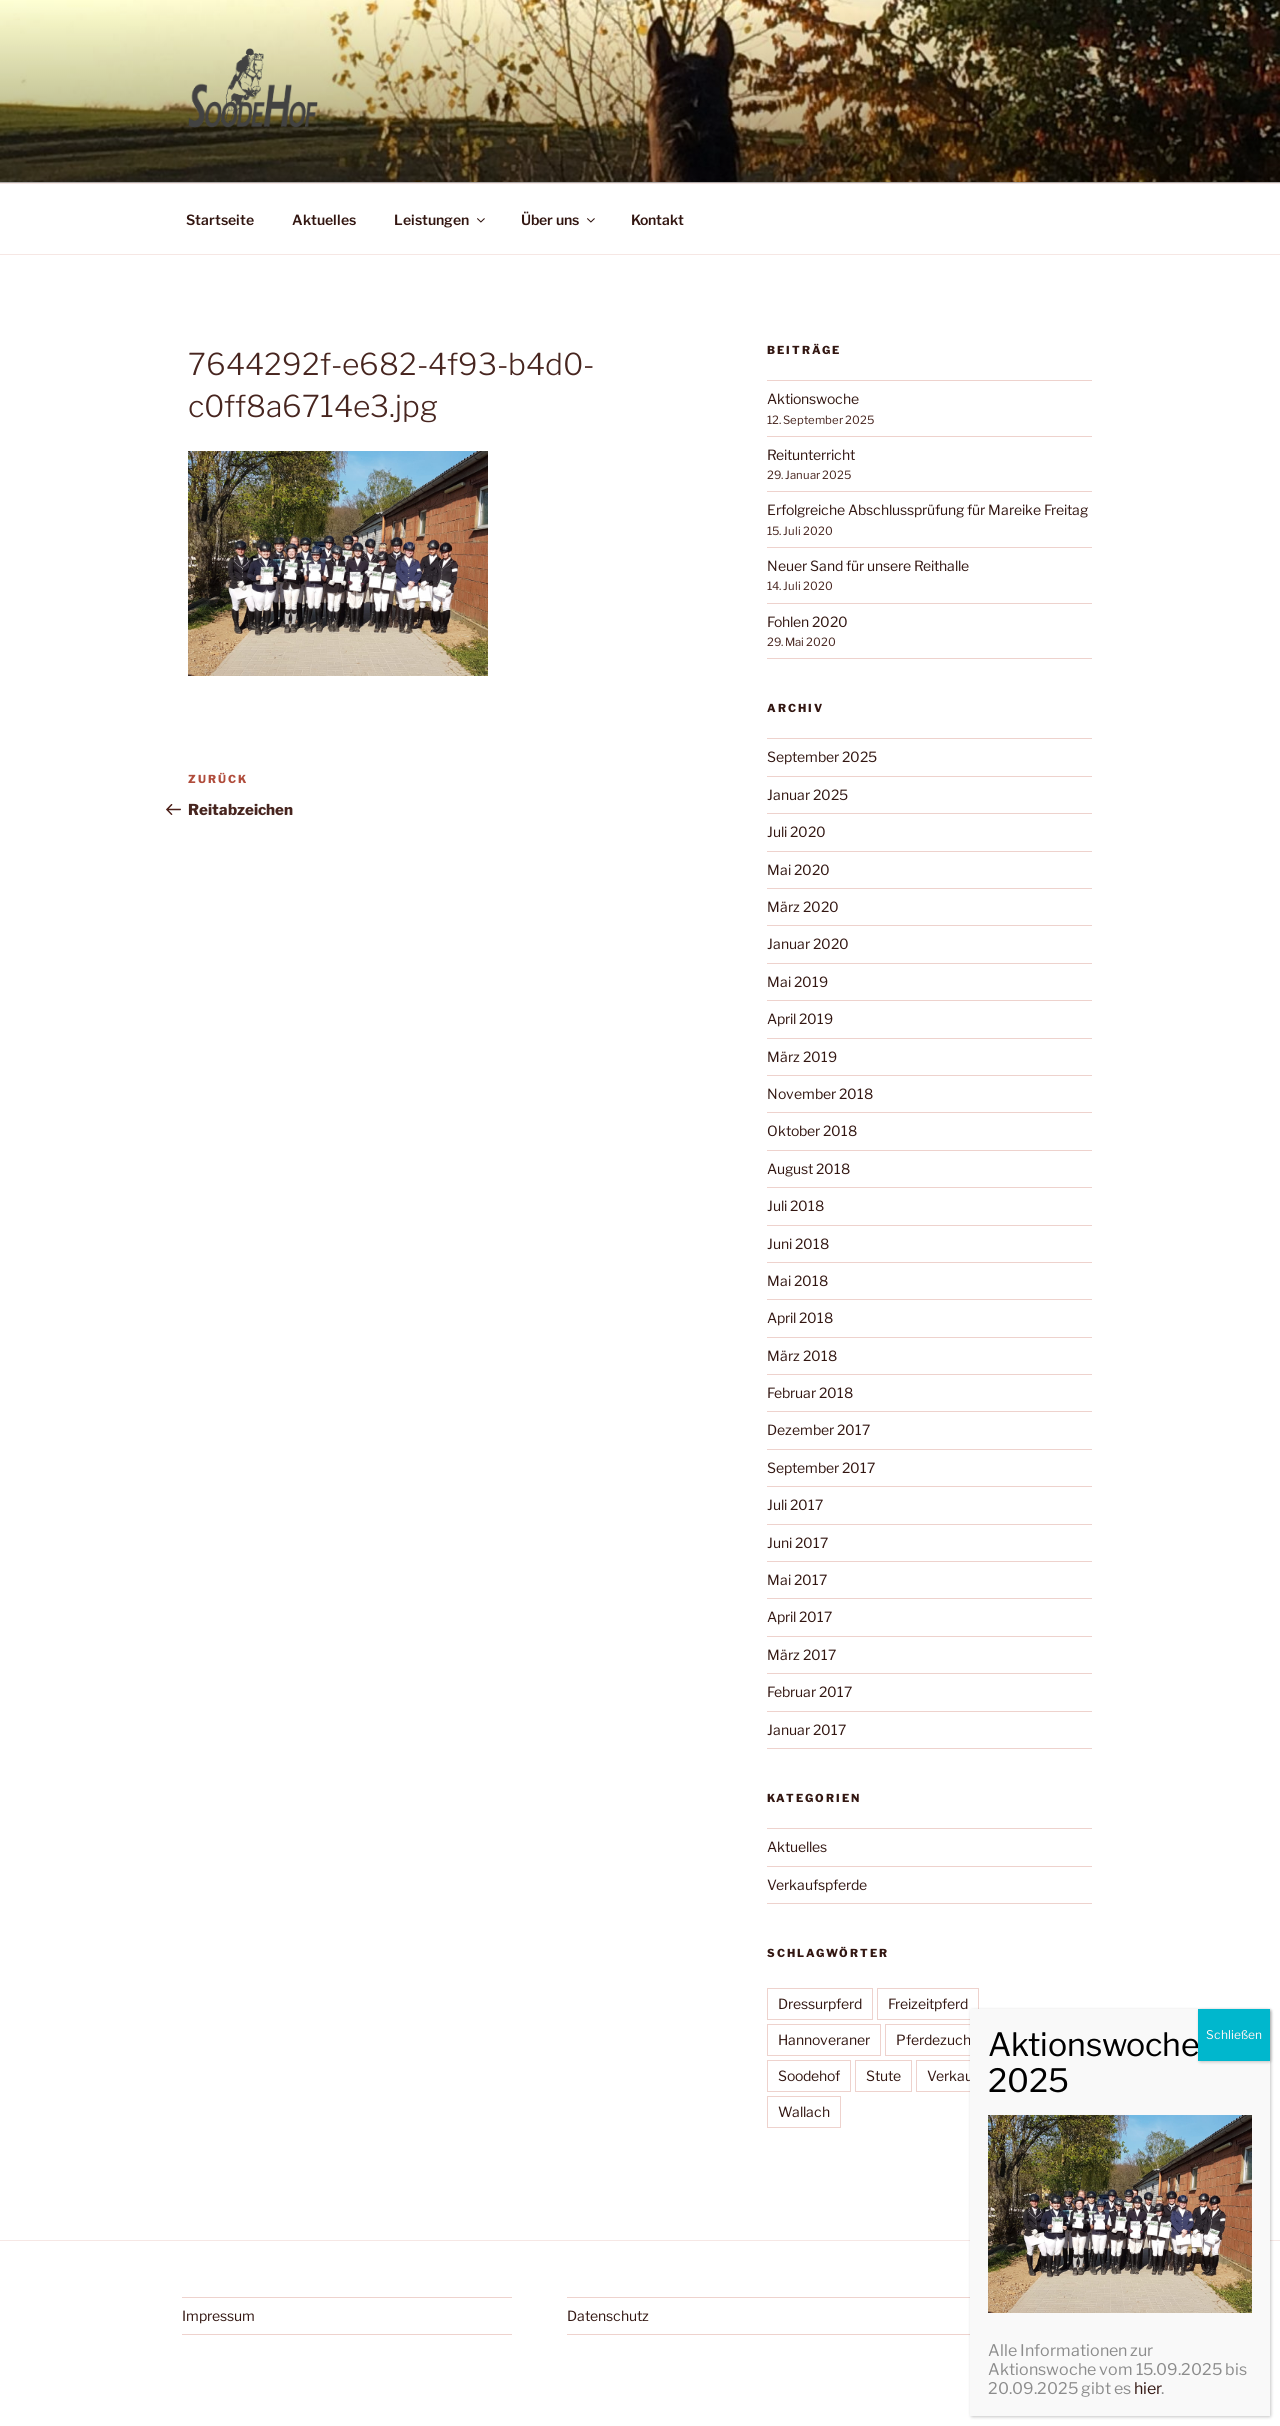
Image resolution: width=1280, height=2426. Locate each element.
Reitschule (1035, 2039)
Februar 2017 (809, 1691)
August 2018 (808, 1168)
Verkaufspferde (817, 1884)
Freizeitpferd (928, 2003)
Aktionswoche (813, 398)
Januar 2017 (806, 1729)
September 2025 (822, 756)
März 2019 (802, 1056)
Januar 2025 (807, 794)
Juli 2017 (795, 1504)
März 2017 (801, 1654)
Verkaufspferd (973, 2075)
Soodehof (809, 2075)
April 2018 (800, 1317)
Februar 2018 (810, 1392)
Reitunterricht (811, 454)
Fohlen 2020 (807, 621)
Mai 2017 (797, 1579)
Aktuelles (324, 219)
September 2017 (821, 1467)
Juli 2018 (795, 1205)
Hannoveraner (824, 2039)
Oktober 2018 (812, 1130)
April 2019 (800, 1018)
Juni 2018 (798, 1243)
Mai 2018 (797, 1280)
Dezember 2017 (818, 1429)
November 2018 (820, 1093)
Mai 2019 (797, 981)
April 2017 (799, 1616)
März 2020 (803, 906)
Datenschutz (608, 2315)
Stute (883, 2075)
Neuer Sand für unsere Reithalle (868, 565)
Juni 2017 (797, 1542)
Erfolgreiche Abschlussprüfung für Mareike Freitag (927, 509)
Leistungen (441, 219)
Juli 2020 (796, 831)
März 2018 (802, 1355)
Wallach (804, 2111)
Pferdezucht (936, 2039)
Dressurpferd (820, 2003)
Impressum (218, 2315)
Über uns (559, 219)
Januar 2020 (808, 943)
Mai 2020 (798, 869)
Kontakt (657, 219)
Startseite (220, 219)
